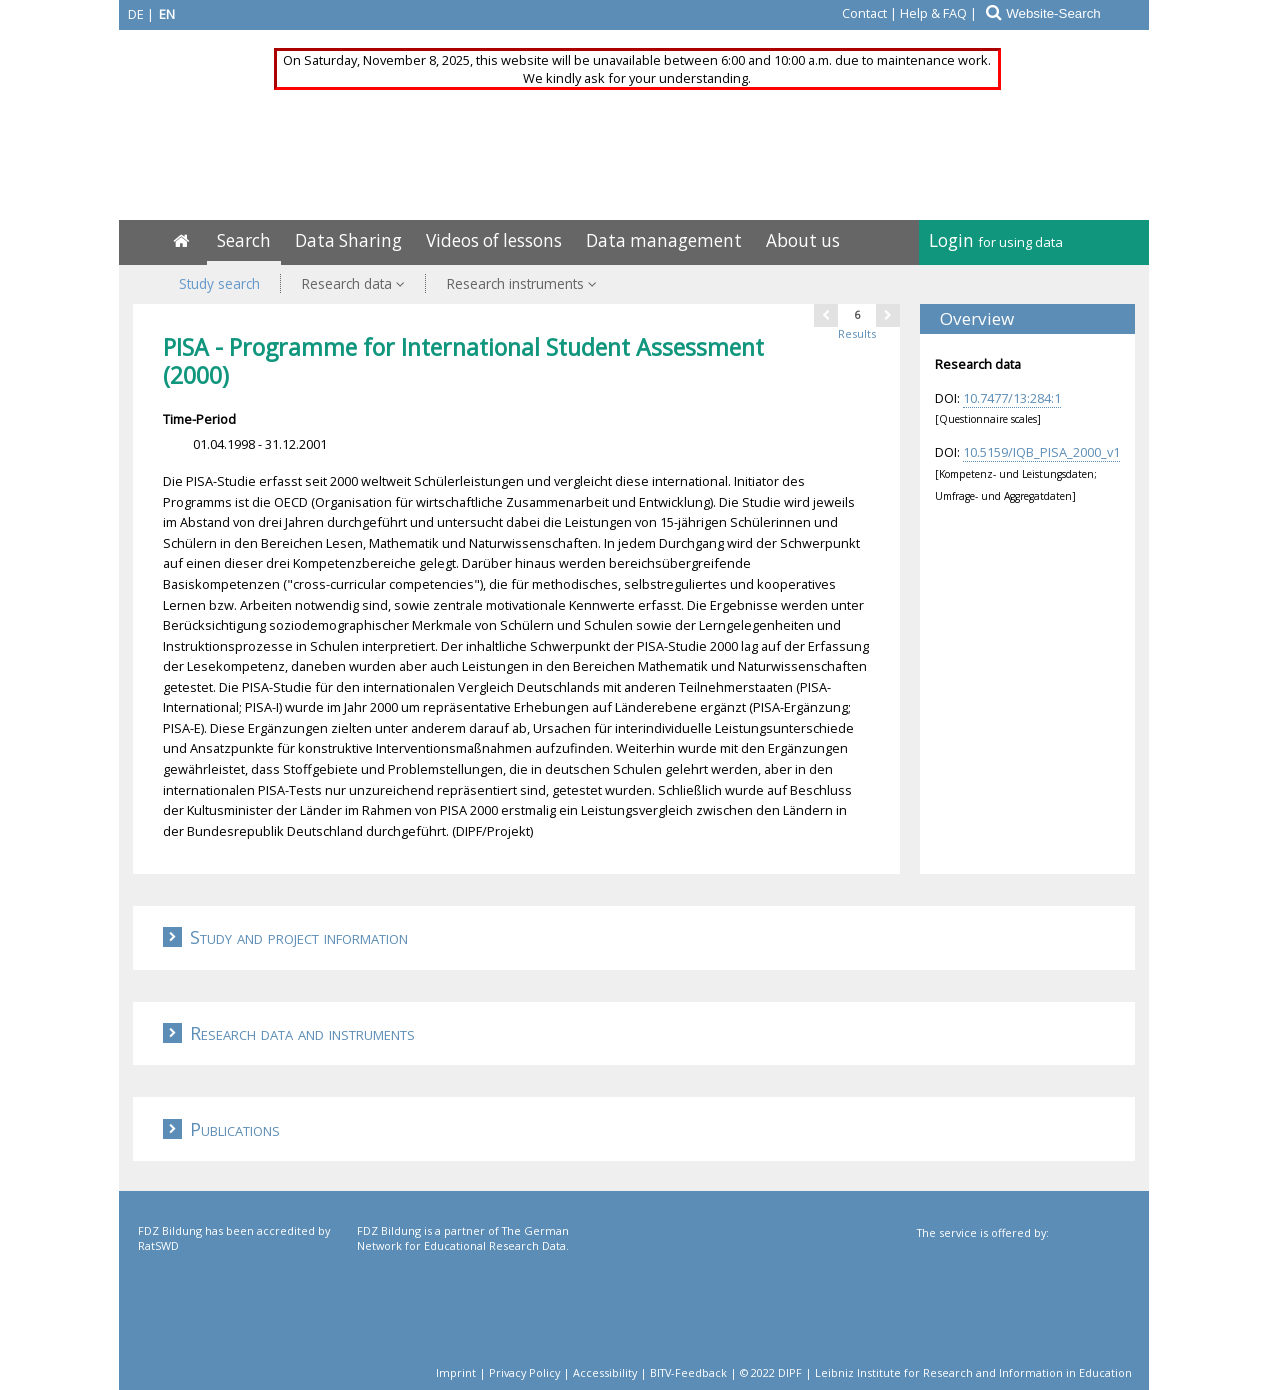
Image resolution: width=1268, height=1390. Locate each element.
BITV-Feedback (688, 1372)
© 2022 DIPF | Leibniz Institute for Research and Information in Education (936, 1372)
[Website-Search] (1076, 13)
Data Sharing (348, 240)
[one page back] (826, 315)
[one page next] (888, 315)
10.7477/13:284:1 (1012, 398)
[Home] (181, 240)
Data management (664, 240)
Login (996, 240)
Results (857, 333)
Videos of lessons (494, 240)
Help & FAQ (933, 13)
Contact (864, 13)
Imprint (456, 1372)
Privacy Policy (524, 1372)
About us (803, 240)
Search (244, 240)
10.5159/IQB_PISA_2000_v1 (1041, 452)
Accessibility (605, 1372)
